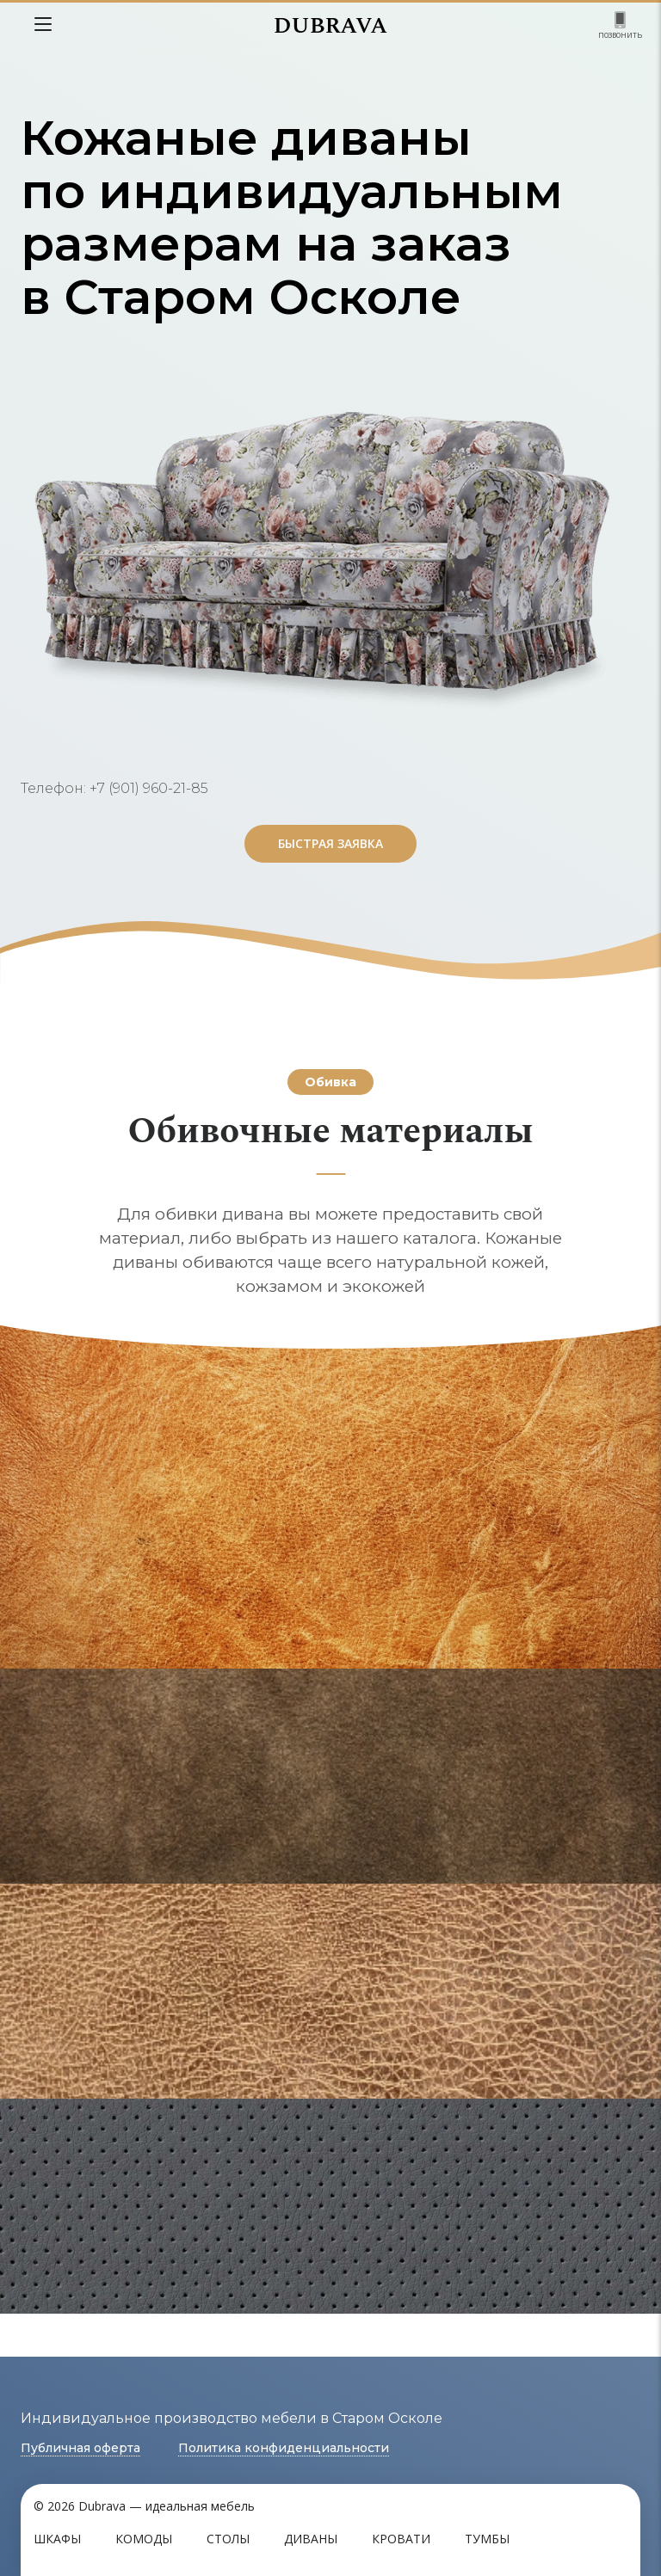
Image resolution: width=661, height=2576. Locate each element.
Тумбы (487, 2538)
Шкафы (57, 2538)
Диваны (310, 2538)
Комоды (143, 2538)
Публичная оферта (80, 2448)
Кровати (401, 2538)
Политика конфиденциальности (283, 2448)
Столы (228, 2538)
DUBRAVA (330, 26)
